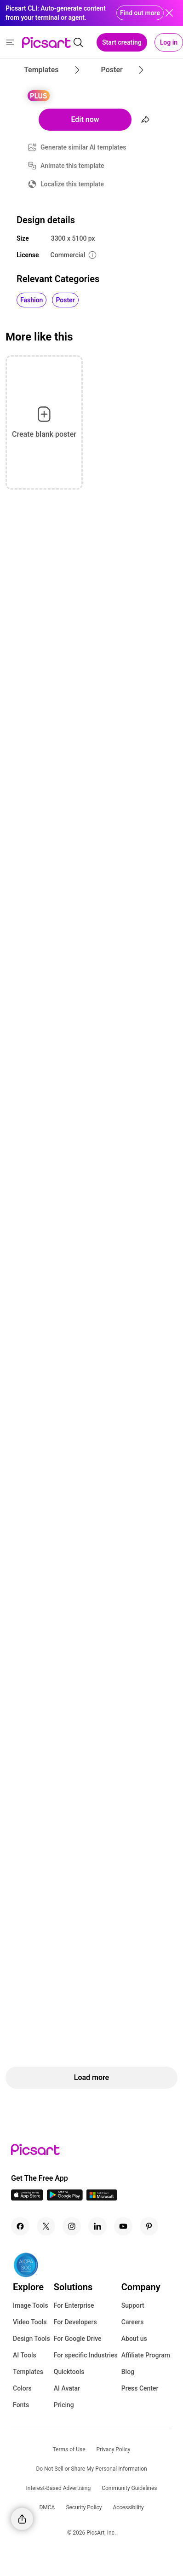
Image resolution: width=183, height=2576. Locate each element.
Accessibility (128, 2507)
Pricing (64, 2405)
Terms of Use (69, 2449)
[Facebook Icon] (20, 2226)
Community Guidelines (129, 2488)
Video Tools (29, 2322)
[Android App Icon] (65, 2198)
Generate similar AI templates (83, 147)
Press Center (140, 2388)
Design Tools (31, 2338)
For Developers (75, 2322)
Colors (22, 2388)
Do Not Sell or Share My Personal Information (91, 2469)
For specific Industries (86, 2355)
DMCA (47, 2507)
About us (134, 2338)
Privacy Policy (114, 2449)
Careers (132, 2322)
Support (132, 2305)
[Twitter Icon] (46, 2226)
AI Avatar (67, 2388)
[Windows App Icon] (101, 2198)
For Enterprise (74, 2305)
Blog (127, 2371)
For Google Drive (78, 2338)
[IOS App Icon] (27, 2198)
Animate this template (72, 165)
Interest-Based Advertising (58, 2488)
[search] (78, 42)
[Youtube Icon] (123, 2226)
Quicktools (69, 2371)
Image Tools (30, 2305)
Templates (28, 2371)
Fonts (21, 2405)
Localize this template (72, 184)
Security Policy (84, 2507)
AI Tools (24, 2355)
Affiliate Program (145, 2355)
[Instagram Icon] (72, 2226)
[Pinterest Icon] (149, 2226)
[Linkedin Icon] (97, 2226)
